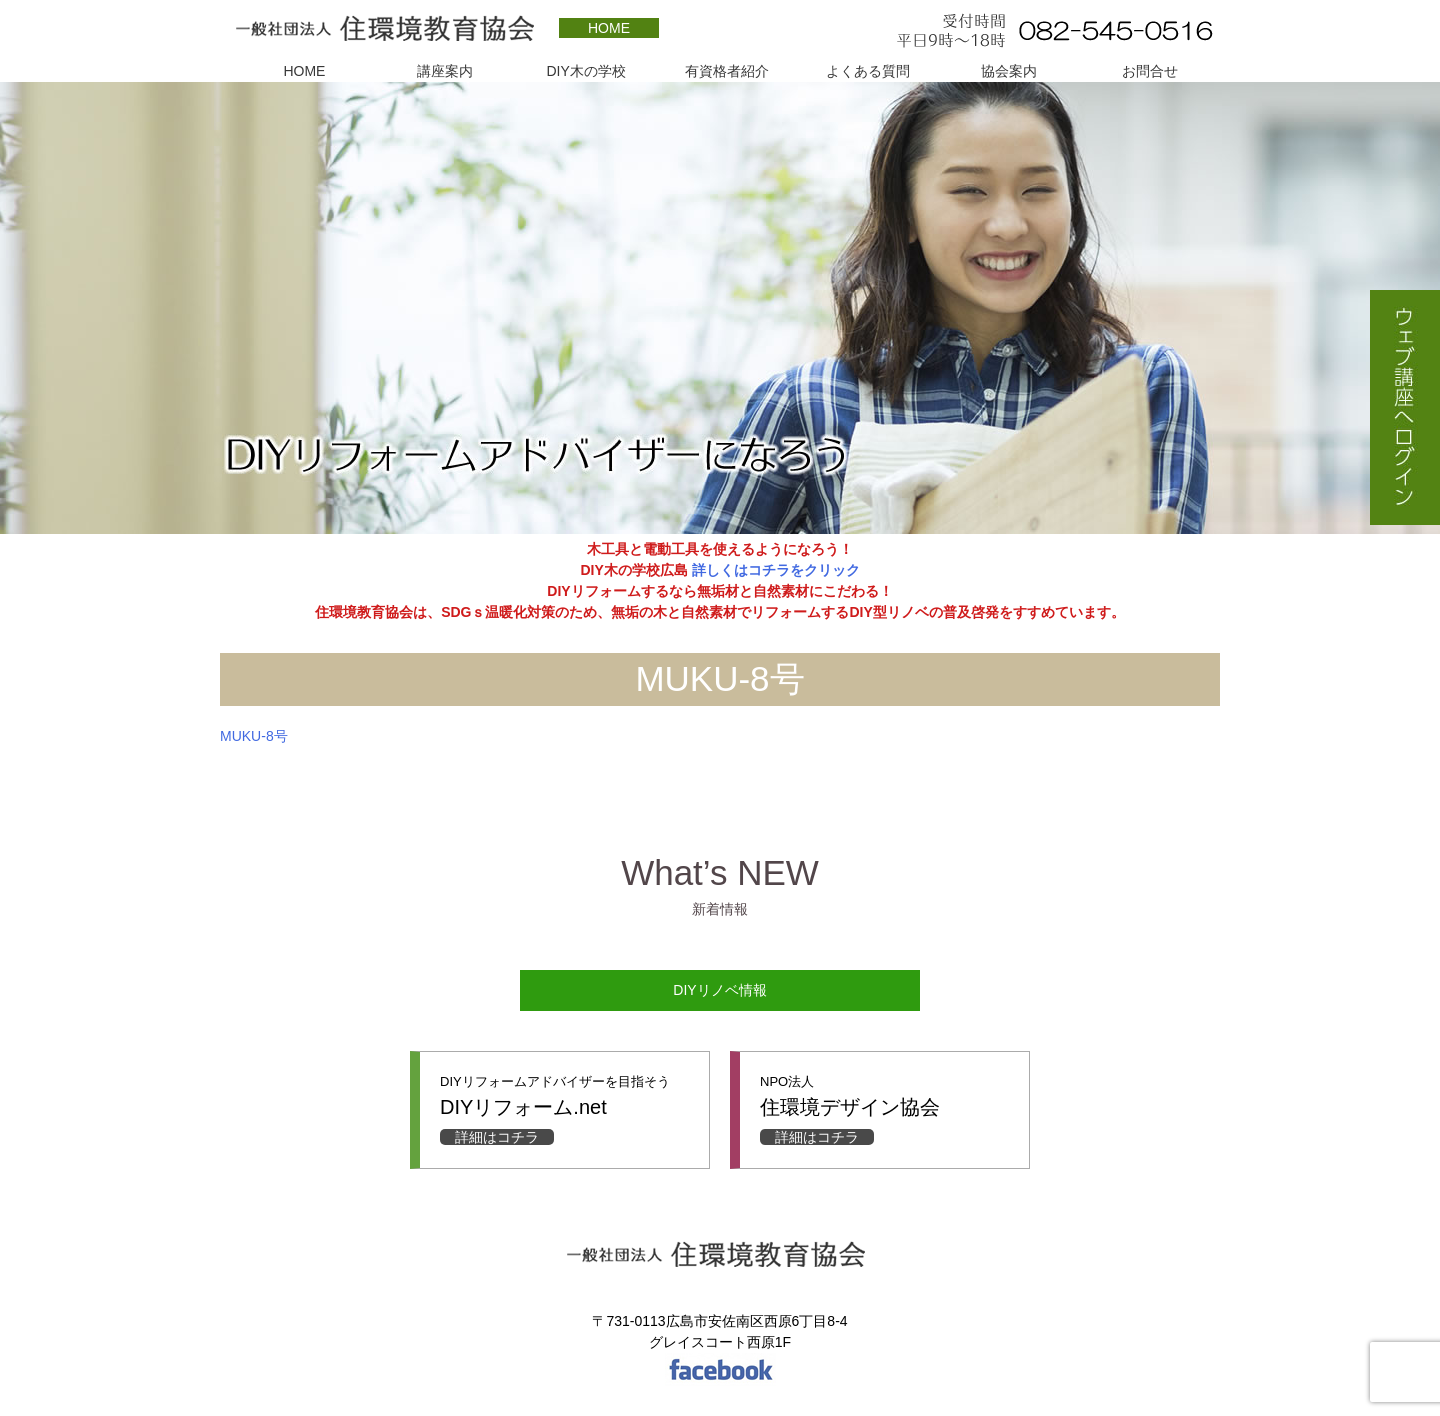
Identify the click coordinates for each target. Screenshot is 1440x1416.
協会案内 (1009, 71)
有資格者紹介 (727, 71)
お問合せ (1150, 71)
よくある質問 (868, 71)
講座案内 (445, 71)
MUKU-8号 (254, 736)
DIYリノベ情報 (719, 990)
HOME (609, 28)
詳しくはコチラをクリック (774, 570)
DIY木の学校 (585, 71)
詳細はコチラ (497, 1137)
